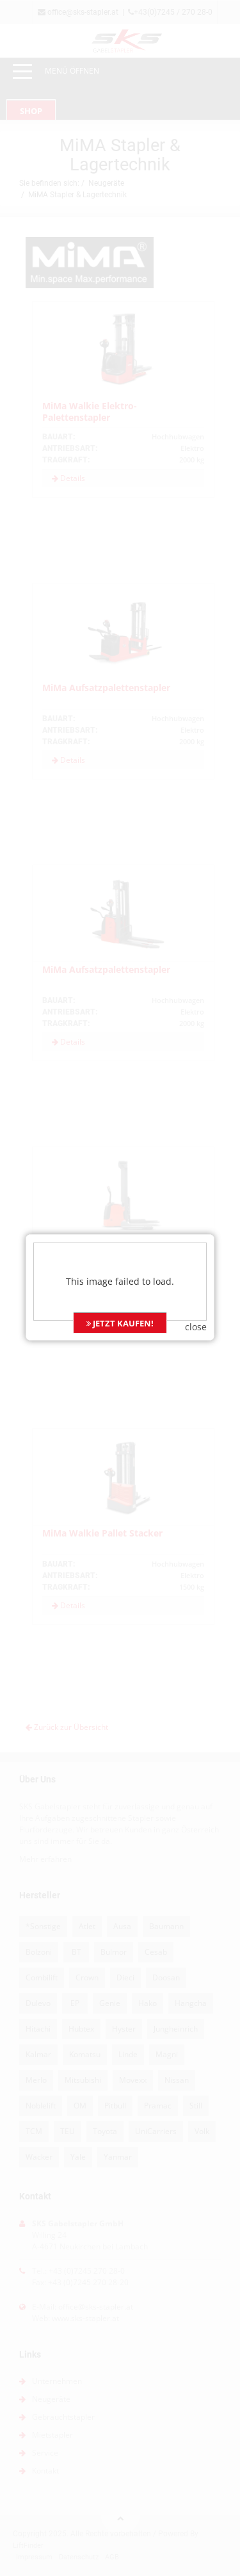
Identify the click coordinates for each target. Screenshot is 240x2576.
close (196, 1208)
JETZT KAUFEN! (120, 1205)
